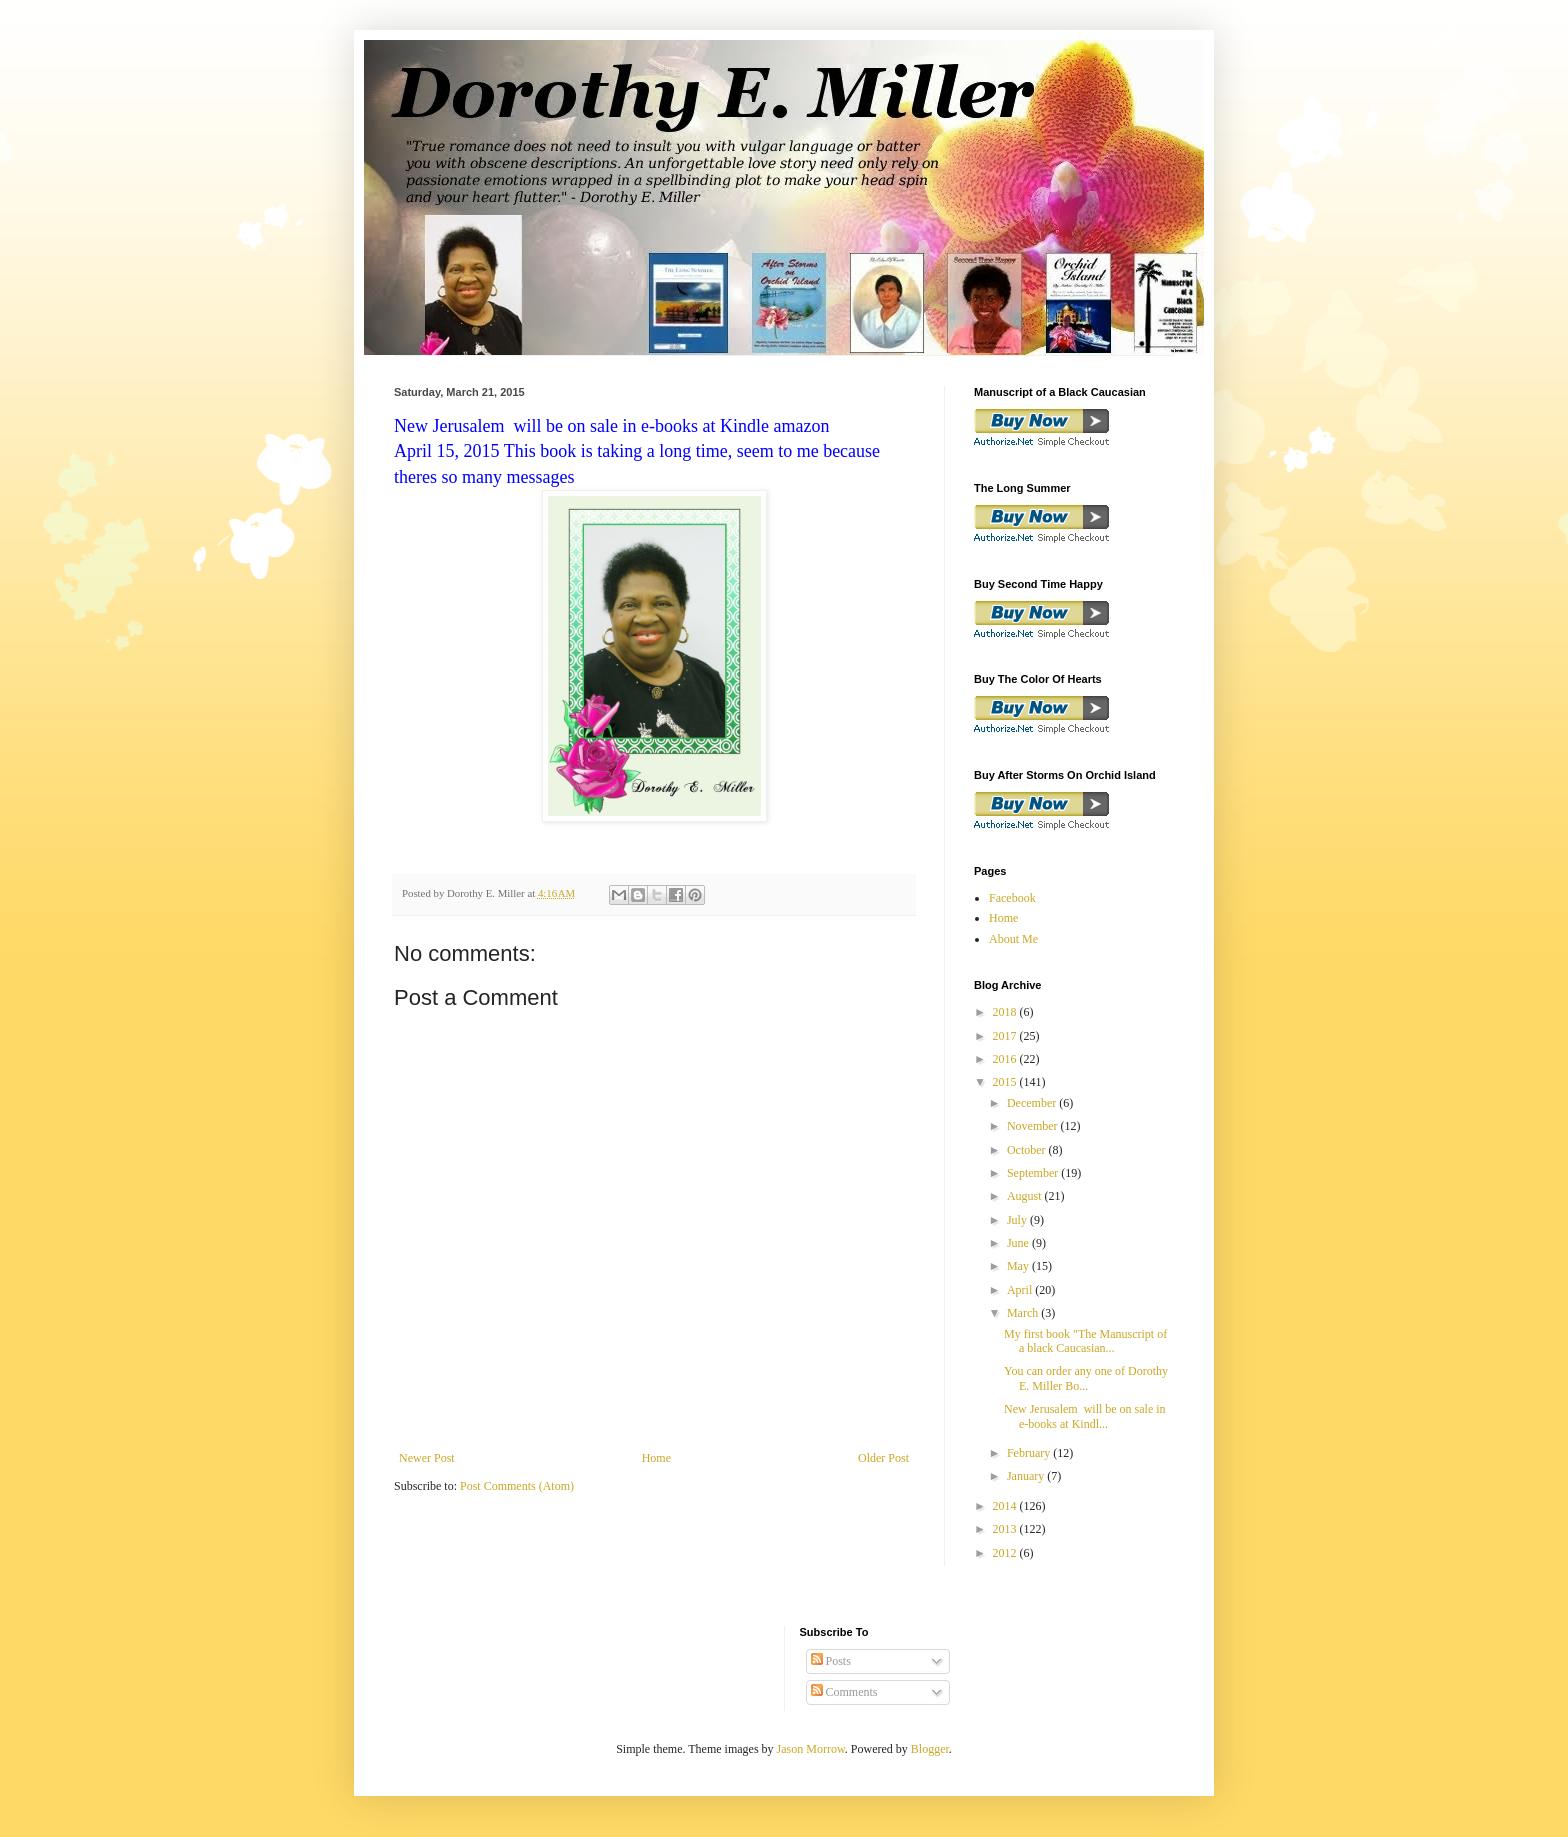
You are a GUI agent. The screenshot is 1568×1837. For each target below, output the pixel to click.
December (1033, 1103)
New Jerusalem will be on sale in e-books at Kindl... (1085, 1416)
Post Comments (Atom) (517, 1486)
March (1024, 1313)
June (1019, 1243)
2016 (1006, 1059)
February (1030, 1453)
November (1034, 1126)
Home (656, 1458)
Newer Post (427, 1458)
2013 (1006, 1529)
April (1021, 1290)
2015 (1006, 1082)
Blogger (930, 1749)
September (1034, 1173)
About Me (1013, 939)
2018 (1006, 1012)
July (1018, 1220)
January (1027, 1476)
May (1019, 1266)
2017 (1006, 1036)
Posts (831, 1661)
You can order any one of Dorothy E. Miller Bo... (1086, 1378)
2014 (1006, 1506)
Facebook (1012, 898)
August (1026, 1196)
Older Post (883, 1458)
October (1028, 1150)
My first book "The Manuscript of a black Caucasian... (1085, 1341)
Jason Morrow (811, 1749)
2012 (1006, 1553)
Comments (844, 1692)
